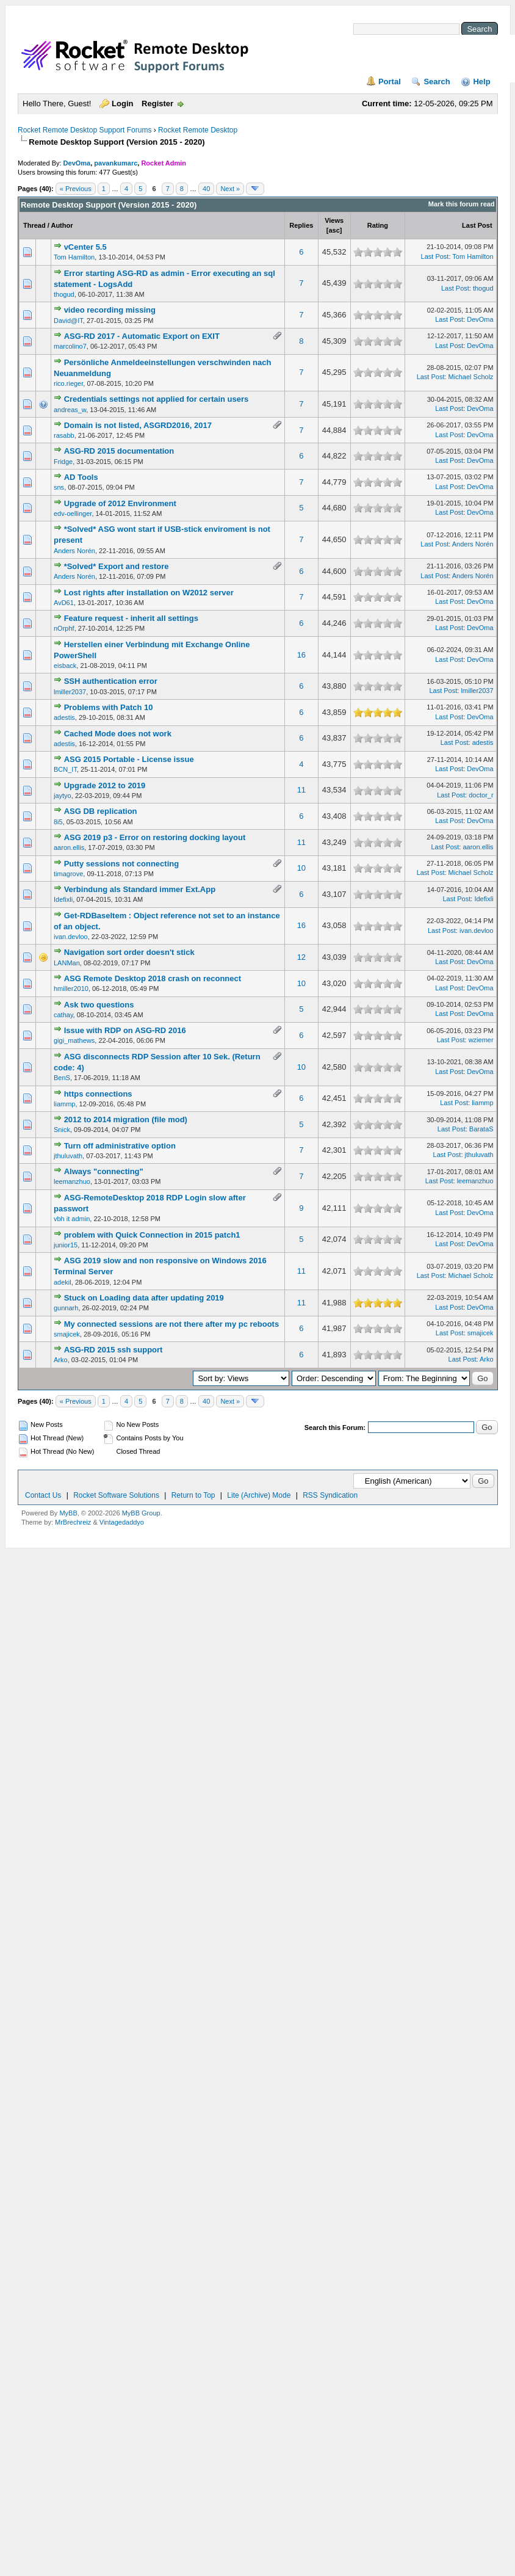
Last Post (477, 225)
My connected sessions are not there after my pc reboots (171, 1324)
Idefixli (63, 899)
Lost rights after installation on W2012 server (149, 592)
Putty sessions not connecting (121, 863)
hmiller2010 (71, 988)
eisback (65, 665)
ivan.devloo (71, 936)
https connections (98, 1093)
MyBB (68, 1513)
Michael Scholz (471, 376)
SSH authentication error (110, 681)
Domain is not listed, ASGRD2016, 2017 (138, 425)
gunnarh (66, 1308)
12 (301, 957)
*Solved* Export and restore (116, 566)
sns (59, 487)
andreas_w (70, 409)
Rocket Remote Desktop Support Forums (84, 130)
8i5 (58, 821)
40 (206, 188)
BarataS (481, 1129)
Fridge (63, 461)
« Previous (76, 188)
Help (481, 81)
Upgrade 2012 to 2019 (105, 785)
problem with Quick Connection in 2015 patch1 (152, 1234)
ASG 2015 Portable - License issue (129, 759)
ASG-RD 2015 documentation (119, 450)
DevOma (77, 163)
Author (62, 225)
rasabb (64, 435)
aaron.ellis (69, 847)
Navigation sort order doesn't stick (129, 952)
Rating (377, 225)
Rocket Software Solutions (116, 1495)
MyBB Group (141, 1513)
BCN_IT (65, 769)
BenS (62, 1077)
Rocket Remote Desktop (197, 130)
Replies (301, 225)
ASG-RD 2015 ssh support (113, 1349)
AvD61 (64, 602)
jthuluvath (68, 1155)
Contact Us (43, 1495)
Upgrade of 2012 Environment (120, 503)
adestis (64, 717)
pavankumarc (115, 163)
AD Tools (81, 477)
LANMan (67, 963)
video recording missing (110, 309)
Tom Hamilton (74, 257)
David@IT (68, 320)
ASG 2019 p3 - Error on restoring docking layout (155, 837)
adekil (62, 1282)
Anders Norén (74, 550)
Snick (62, 1129)
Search (436, 81)
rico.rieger (68, 383)
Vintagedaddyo (121, 1522)
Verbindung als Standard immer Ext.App (140, 889)
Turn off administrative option (120, 1145)
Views (334, 220)
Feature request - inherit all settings (131, 618)
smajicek (67, 1334)
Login (122, 103)
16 (301, 654)
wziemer (481, 1039)
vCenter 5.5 (85, 247)
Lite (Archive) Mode (258, 1495)
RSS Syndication (330, 1495)
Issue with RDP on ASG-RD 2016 (125, 1030)
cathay (63, 1014)
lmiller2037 (70, 691)
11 (301, 789)
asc (333, 230)
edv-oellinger (73, 513)
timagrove (68, 873)
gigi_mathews (74, 1040)
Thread (34, 225)
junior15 (65, 1245)
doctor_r (481, 795)
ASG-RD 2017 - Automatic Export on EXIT (142, 336)
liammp (64, 1104)
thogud (64, 294)
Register (157, 103)
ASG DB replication (100, 811)
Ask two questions (99, 1004)
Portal (389, 81)
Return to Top (193, 1495)
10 (301, 868)
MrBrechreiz (73, 1522)
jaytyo (62, 795)
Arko (61, 1359)
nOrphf (64, 628)
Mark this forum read (461, 204)
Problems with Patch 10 (108, 707)
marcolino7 (70, 346)
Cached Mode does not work (117, 733)
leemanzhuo (72, 1181)
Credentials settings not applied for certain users (156, 399)
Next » (230, 188)
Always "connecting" (103, 1171)
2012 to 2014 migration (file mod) (125, 1119)
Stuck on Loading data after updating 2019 (144, 1297)
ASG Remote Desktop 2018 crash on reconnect (152, 978)
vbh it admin (72, 1218)
